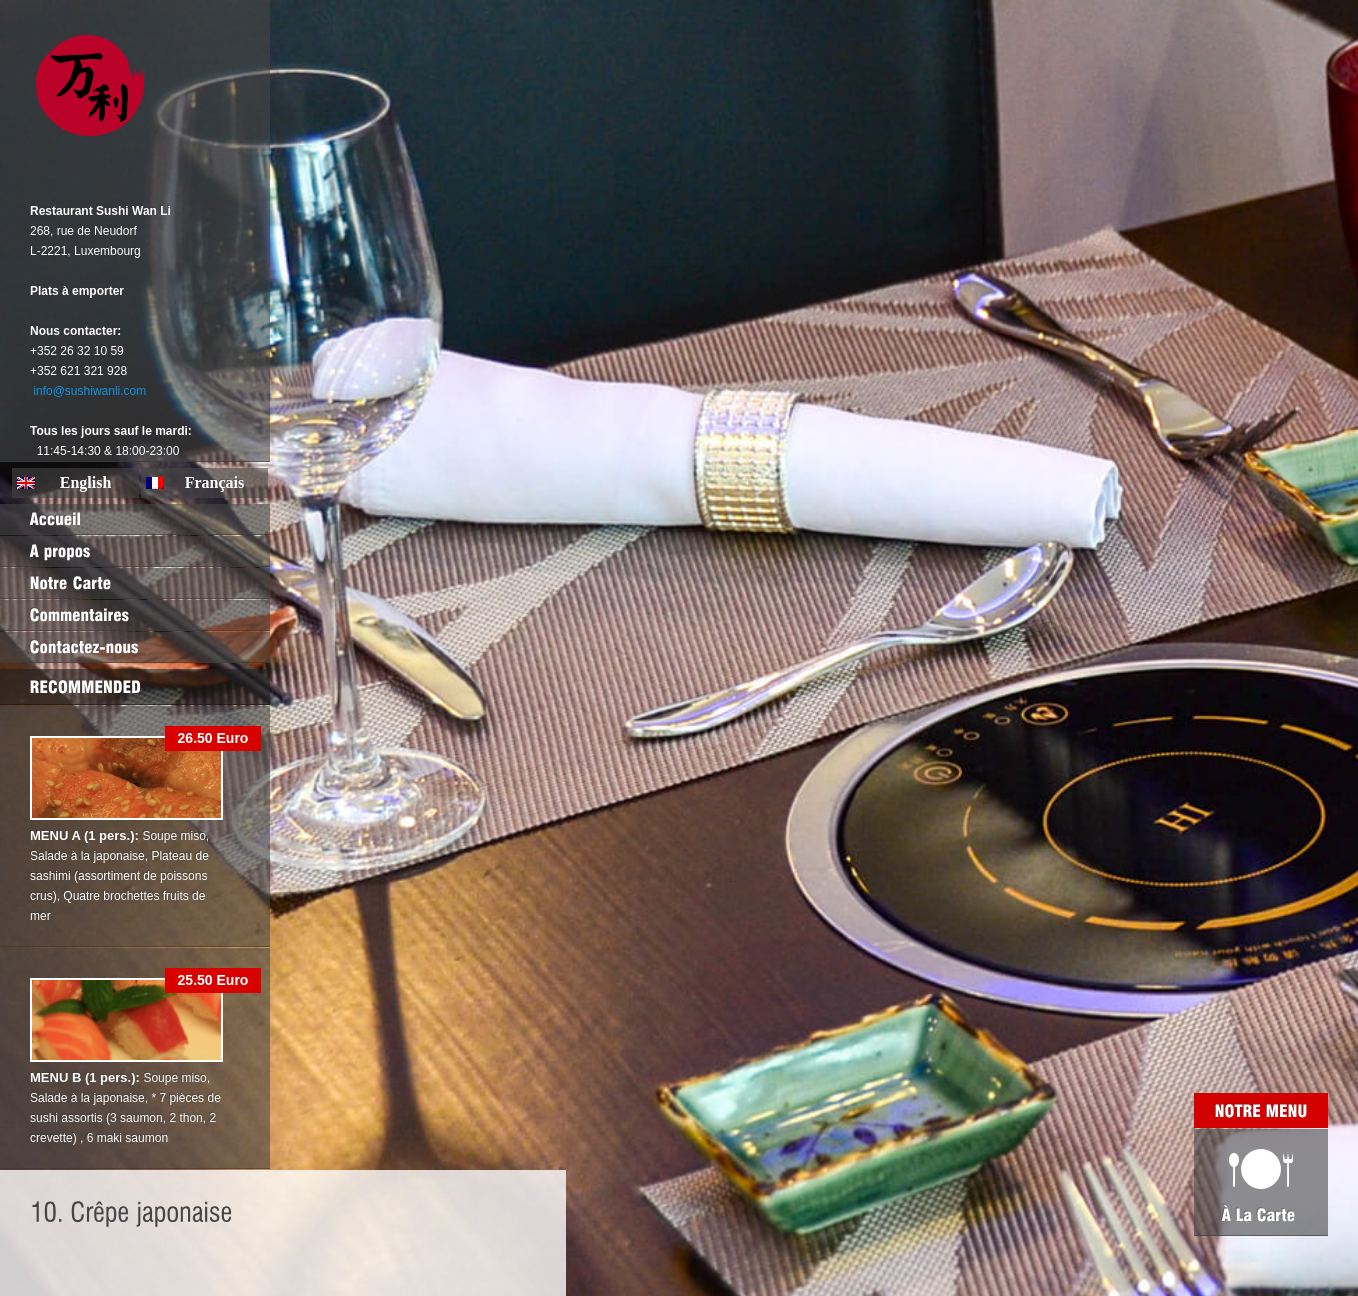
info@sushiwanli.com (89, 391)
